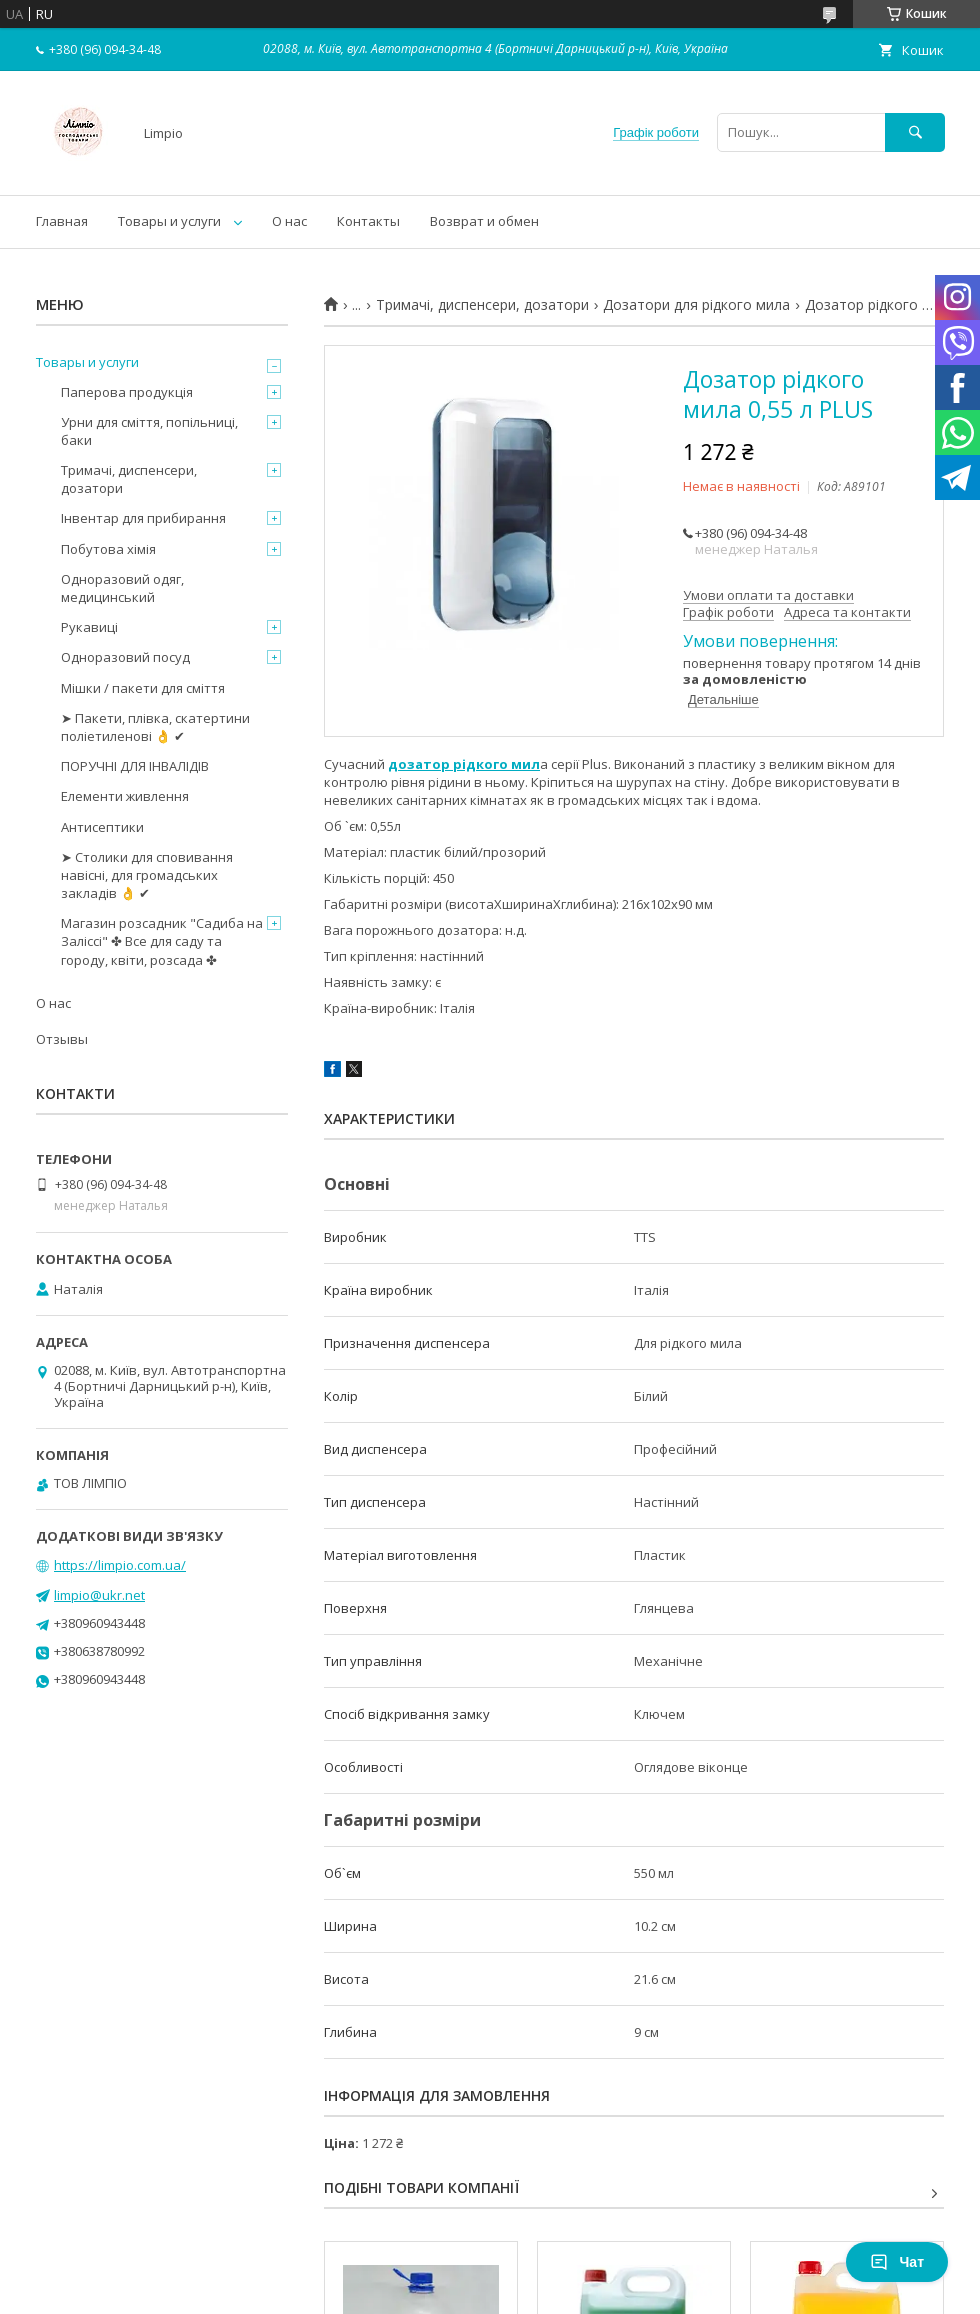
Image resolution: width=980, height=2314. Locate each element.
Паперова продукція (127, 392)
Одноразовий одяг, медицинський (122, 588)
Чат (897, 2262)
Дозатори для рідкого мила (696, 305)
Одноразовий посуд (125, 657)
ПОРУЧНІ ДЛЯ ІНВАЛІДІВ (135, 766)
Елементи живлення (125, 796)
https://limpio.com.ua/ (120, 1565)
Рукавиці (89, 627)
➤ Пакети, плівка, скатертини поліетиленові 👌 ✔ (155, 727)
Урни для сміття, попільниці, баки (149, 431)
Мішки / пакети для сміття (143, 688)
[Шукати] (915, 132)
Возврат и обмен (484, 221)
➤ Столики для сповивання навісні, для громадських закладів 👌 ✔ (147, 875)
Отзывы (62, 1039)
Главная (62, 221)
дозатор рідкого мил (464, 764)
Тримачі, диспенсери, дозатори (482, 305)
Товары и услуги (169, 221)
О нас (289, 221)
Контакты (368, 221)
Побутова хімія (108, 549)
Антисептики (102, 827)
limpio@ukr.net (99, 1595)
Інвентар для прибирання (143, 518)
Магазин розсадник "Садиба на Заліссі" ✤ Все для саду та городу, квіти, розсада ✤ (162, 941)
